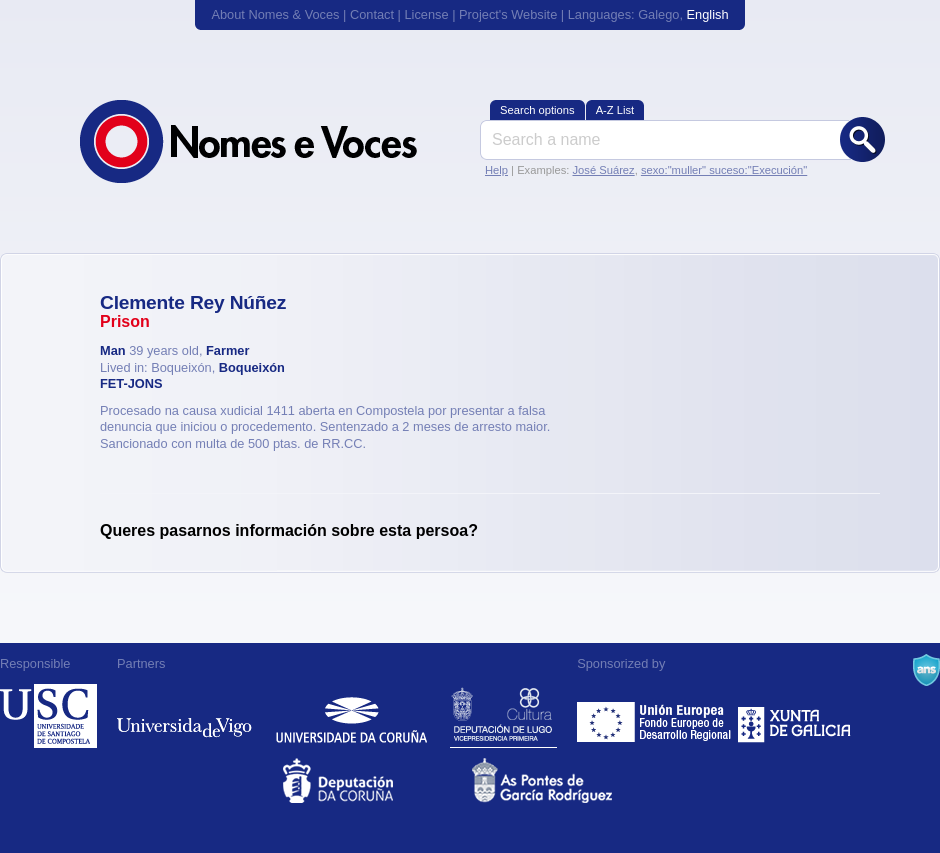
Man (113, 350)
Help (496, 170)
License (426, 14)
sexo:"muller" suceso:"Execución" (724, 170)
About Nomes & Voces (275, 14)
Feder (655, 716)
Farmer (227, 350)
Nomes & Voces (270, 141)
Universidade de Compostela (48, 716)
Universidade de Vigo (184, 716)
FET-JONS (131, 383)
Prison (125, 321)
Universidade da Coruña (351, 716)
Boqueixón (252, 367)
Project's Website (508, 14)
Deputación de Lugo (503, 716)
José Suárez (603, 170)
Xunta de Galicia (794, 716)
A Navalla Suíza (926, 670)
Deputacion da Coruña (375, 780)
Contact (372, 14)
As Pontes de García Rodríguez (564, 780)
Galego (658, 14)
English (708, 14)
